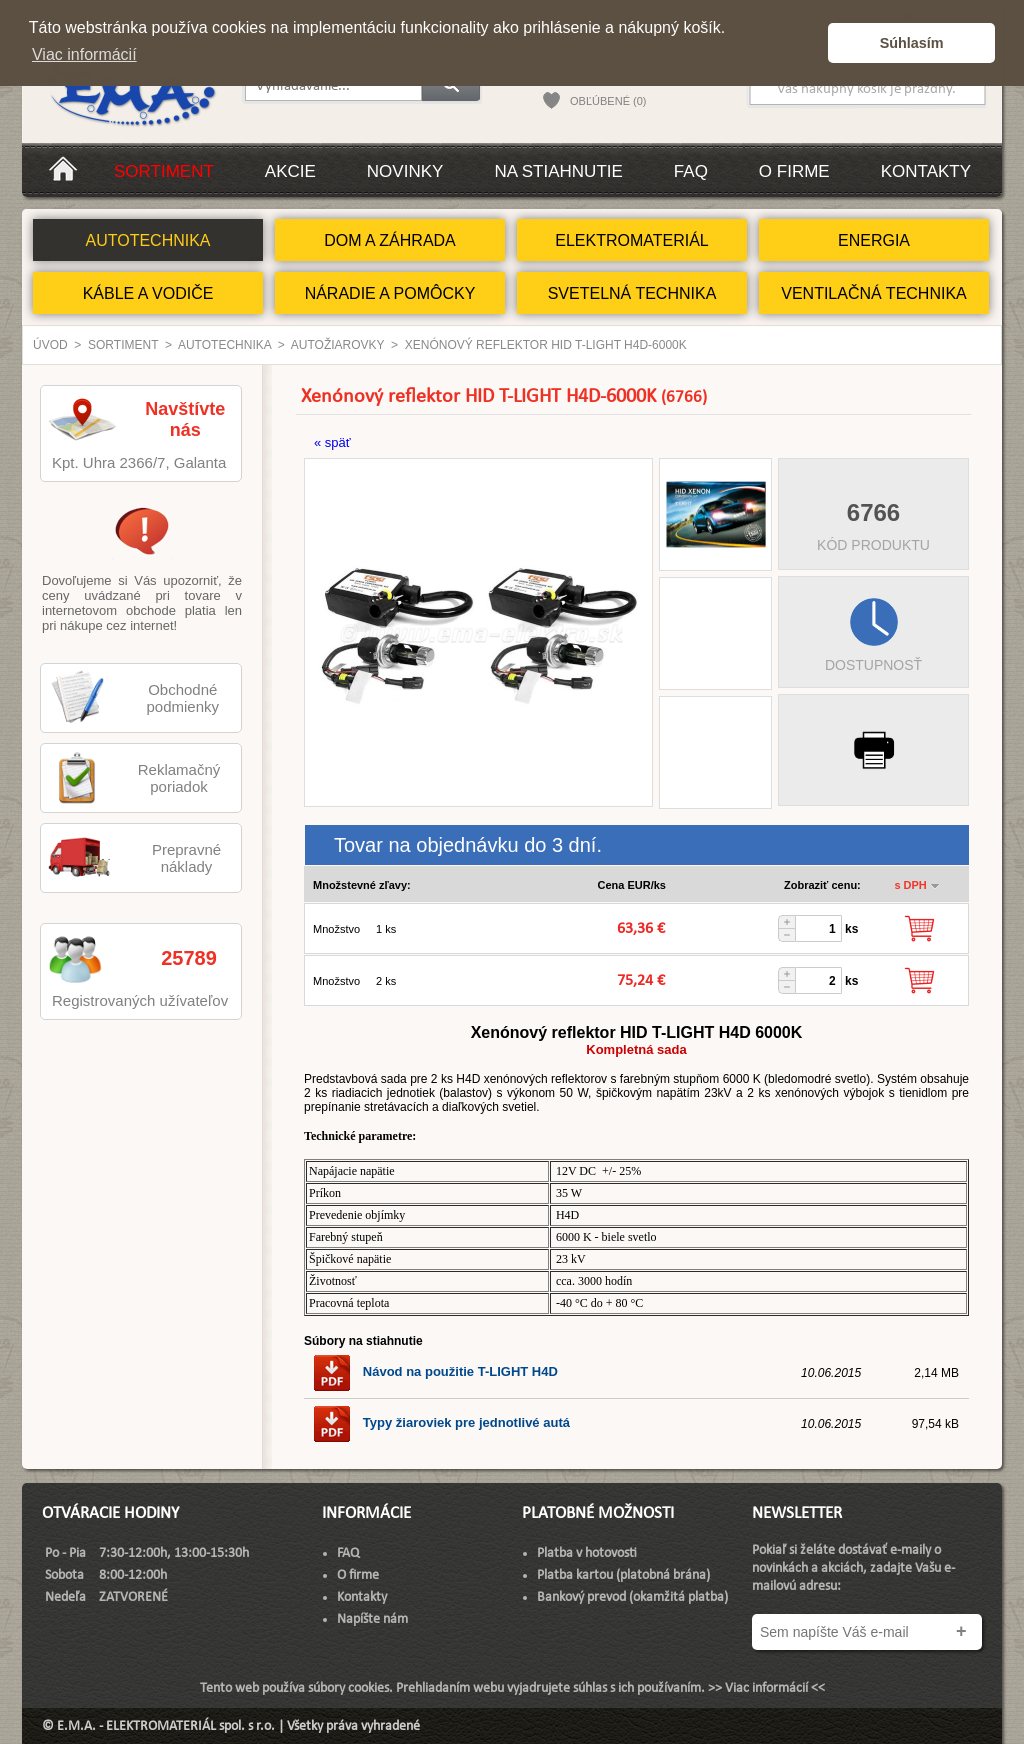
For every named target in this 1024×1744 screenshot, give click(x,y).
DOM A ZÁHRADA (390, 240)
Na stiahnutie (558, 171)
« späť (332, 442)
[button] (807, 43)
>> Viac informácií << (766, 1688)
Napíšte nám (372, 1619)
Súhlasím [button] (912, 43)
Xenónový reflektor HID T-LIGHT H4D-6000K (546, 345)
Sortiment (164, 171)
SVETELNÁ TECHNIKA (632, 293)
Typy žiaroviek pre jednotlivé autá (441, 1422)
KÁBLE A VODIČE (148, 293)
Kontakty (926, 171)
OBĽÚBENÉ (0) (608, 101)
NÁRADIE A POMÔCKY (390, 293)
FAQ (691, 171)
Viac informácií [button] (84, 54)
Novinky (405, 171)
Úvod (50, 345)
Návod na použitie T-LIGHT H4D (435, 1371)
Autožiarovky (338, 345)
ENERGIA (874, 240)
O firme (794, 171)
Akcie (290, 171)
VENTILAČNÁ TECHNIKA (874, 293)
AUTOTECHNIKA (147, 240)
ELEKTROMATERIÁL (632, 240)
